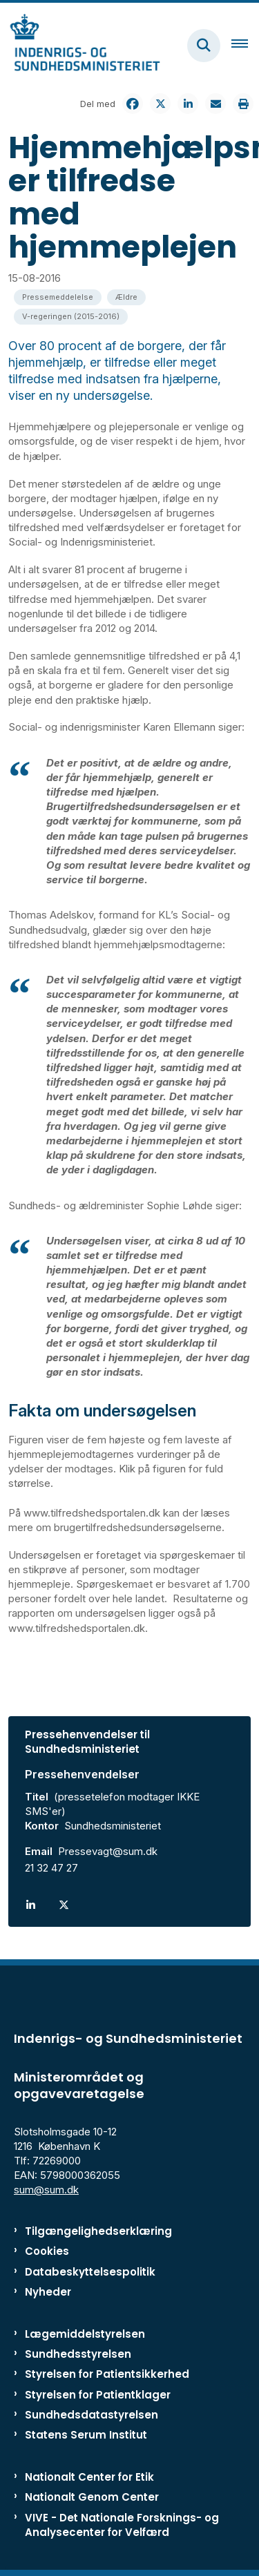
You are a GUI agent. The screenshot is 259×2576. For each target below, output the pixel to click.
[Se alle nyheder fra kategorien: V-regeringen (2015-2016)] (71, 317)
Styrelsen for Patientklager (98, 2394)
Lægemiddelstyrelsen (85, 2334)
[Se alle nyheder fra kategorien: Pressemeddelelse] (58, 297)
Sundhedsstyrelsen (78, 2354)
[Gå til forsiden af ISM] (80, 45)
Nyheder (48, 2292)
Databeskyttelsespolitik (90, 2272)
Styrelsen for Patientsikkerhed (107, 2374)
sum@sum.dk (46, 2189)
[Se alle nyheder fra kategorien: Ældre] (126, 297)
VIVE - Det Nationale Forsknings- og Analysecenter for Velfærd (122, 2524)
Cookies (47, 2251)
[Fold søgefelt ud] (203, 45)
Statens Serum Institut (86, 2435)
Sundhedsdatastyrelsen (91, 2414)
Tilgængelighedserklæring (98, 2231)
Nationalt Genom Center (92, 2497)
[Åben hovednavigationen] (245, 45)
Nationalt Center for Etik (89, 2477)
